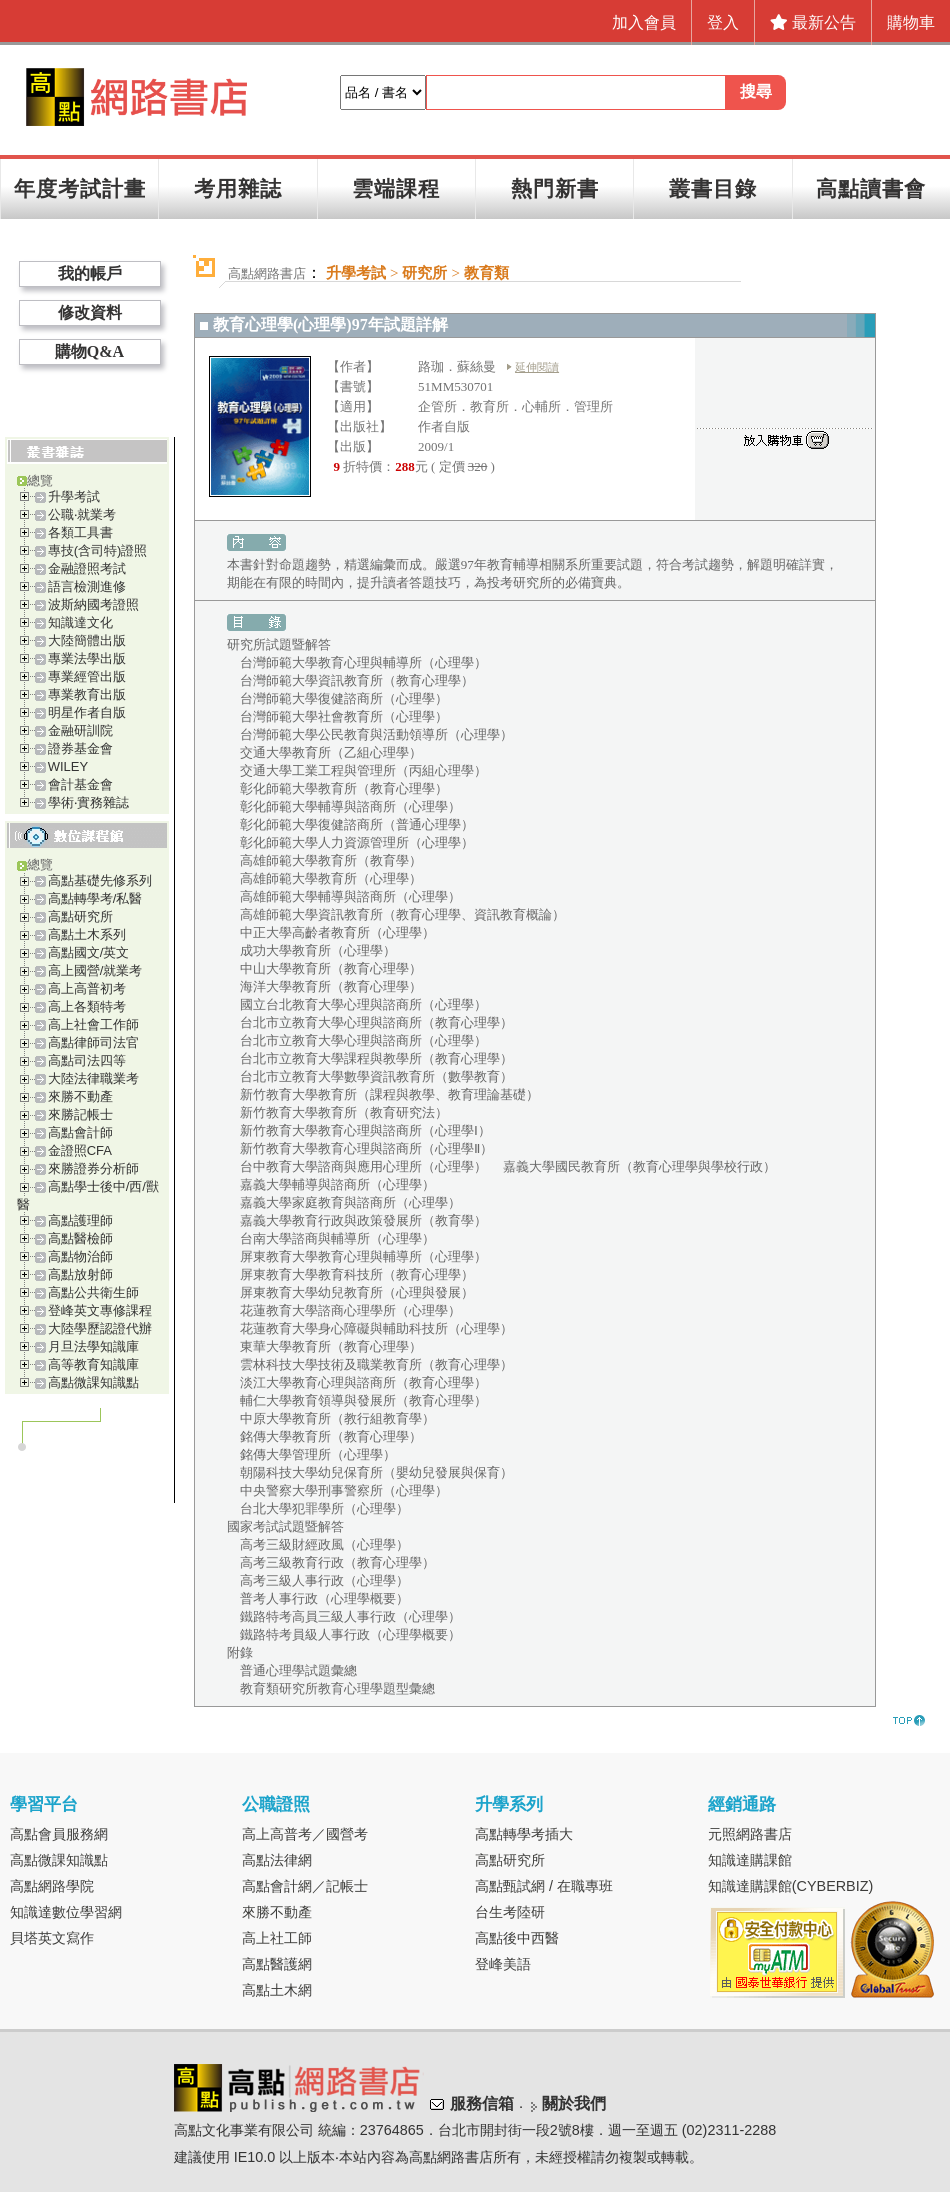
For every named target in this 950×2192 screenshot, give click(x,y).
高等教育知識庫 (93, 1364)
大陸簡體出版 (87, 640)
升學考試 (74, 496)
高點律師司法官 (93, 1042)
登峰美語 (503, 1964)
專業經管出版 (87, 676)
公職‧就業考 (82, 514)
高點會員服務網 (59, 1834)
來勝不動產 (80, 1096)
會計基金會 (80, 784)
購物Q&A (89, 351)
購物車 (911, 22)
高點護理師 (80, 1220)
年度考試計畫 (80, 188)
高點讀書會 (871, 188)
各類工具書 (80, 532)
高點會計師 (80, 1132)
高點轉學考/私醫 (95, 898)
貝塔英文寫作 (52, 1938)
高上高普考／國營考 (305, 1834)
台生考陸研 (510, 1912)
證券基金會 (80, 748)
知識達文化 (80, 622)
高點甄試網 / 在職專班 (544, 1886)
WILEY (68, 766)
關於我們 (574, 2103)
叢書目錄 (713, 188)
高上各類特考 (87, 1006)
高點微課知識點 (93, 1382)
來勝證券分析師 (93, 1168)
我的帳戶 (90, 273)
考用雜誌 (238, 188)
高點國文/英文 (89, 952)
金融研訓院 (80, 730)
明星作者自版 (87, 712)
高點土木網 (277, 1990)
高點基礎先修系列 (100, 880)
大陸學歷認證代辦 (100, 1328)
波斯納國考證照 (93, 604)
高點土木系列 (87, 934)
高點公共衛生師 (93, 1292)
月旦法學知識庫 (93, 1346)
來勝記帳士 (80, 1114)
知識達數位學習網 (66, 1912)
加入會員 (644, 22)
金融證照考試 (87, 568)
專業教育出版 (87, 694)
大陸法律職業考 (93, 1078)
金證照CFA (80, 1150)
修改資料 (90, 312)
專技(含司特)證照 (98, 550)
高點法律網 (277, 1860)
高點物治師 (80, 1256)
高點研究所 (80, 916)
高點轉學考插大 (524, 1834)
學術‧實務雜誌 (88, 802)
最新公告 (813, 22)
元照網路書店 (750, 1834)
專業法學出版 (87, 658)
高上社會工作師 (93, 1024)
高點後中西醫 (517, 1938)
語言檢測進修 (87, 586)
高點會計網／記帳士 (305, 1886)
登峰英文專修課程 (100, 1310)
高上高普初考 (87, 988)
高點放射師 (80, 1274)
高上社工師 (277, 1938)
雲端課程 (396, 188)
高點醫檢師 (80, 1238)
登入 (723, 22)
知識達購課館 (750, 1860)
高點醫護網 (277, 1964)
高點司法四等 (87, 1060)
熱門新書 (555, 188)
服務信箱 (482, 2103)
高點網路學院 (52, 1886)
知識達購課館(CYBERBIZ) (791, 1886)
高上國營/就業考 (95, 970)
